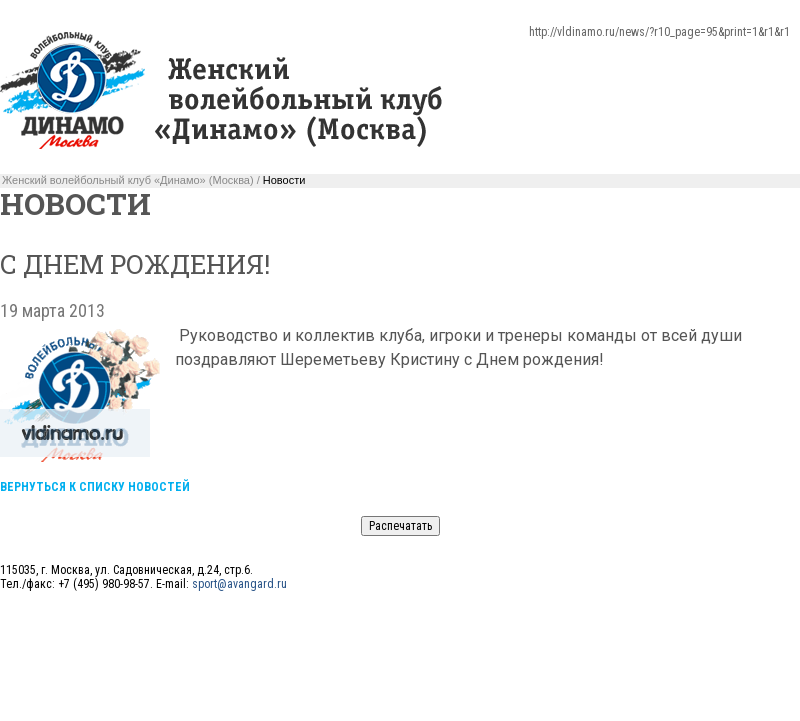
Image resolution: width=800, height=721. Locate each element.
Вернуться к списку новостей (95, 487)
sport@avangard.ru (239, 584)
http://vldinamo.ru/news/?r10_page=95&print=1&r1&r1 (659, 32)
